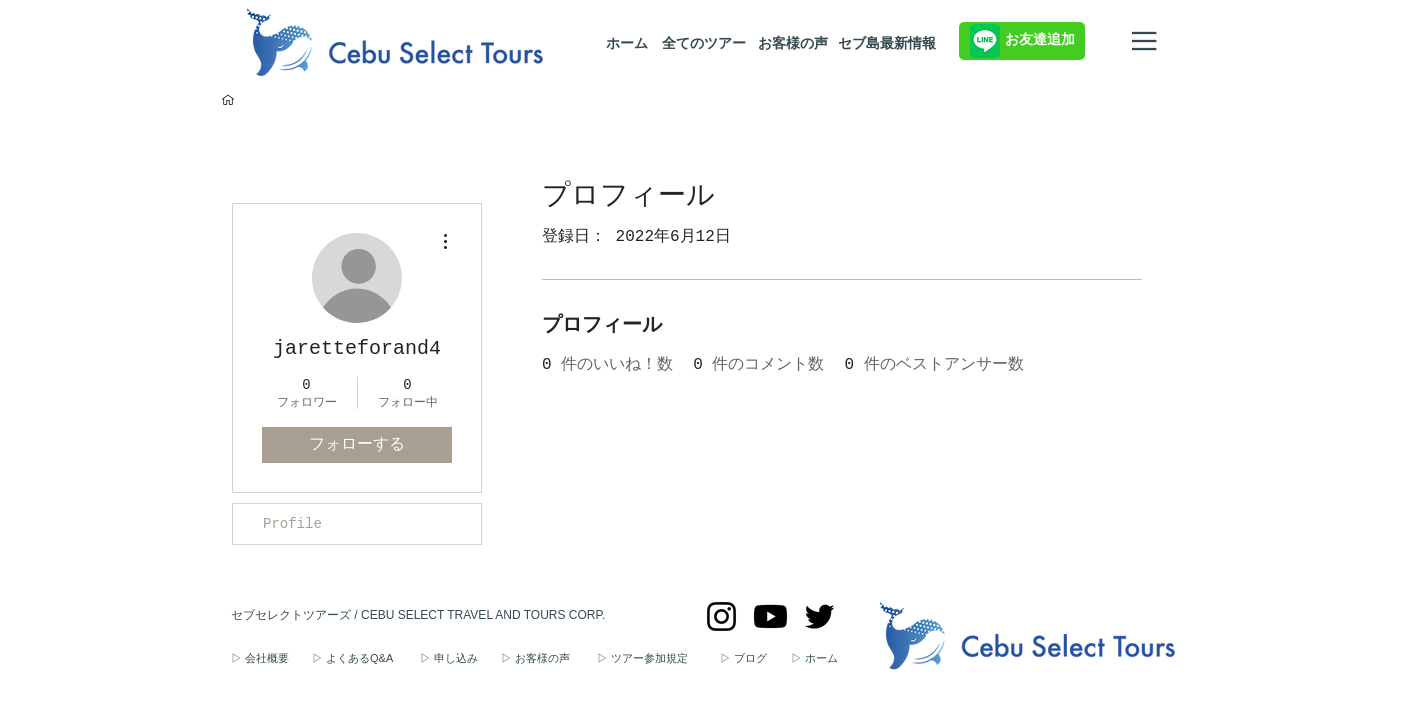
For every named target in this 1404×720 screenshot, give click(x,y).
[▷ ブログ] (755, 659)
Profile (292, 524)
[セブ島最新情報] (886, 43)
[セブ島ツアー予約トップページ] (228, 100)
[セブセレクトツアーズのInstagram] (721, 616)
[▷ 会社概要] (271, 659)
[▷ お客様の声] (548, 659)
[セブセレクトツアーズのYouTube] (770, 616)
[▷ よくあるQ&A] (365, 659)
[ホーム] (626, 43)
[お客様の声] (793, 43)
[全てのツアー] (704, 43)
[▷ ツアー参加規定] (658, 659)
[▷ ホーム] (824, 659)
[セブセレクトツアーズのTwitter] (819, 616)
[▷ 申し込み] (460, 659)
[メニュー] (1146, 41)
